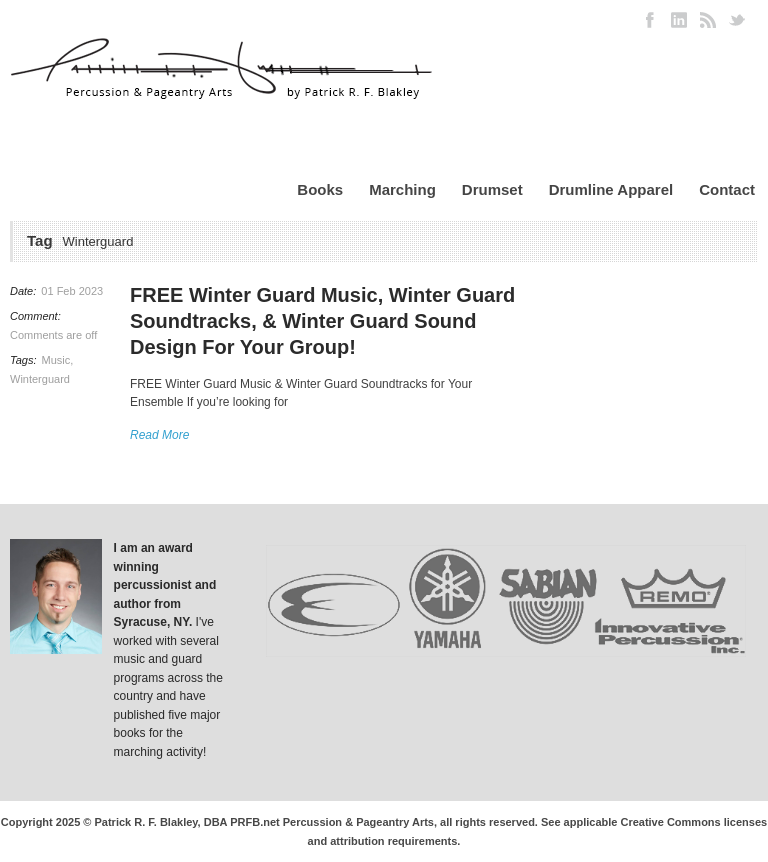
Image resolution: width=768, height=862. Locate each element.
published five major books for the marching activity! (167, 733)
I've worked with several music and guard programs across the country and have (168, 659)
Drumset (492, 189)
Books (320, 189)
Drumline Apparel (611, 189)
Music (56, 360)
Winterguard (40, 379)
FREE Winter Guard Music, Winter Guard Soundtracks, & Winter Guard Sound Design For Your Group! (322, 321)
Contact (727, 189)
